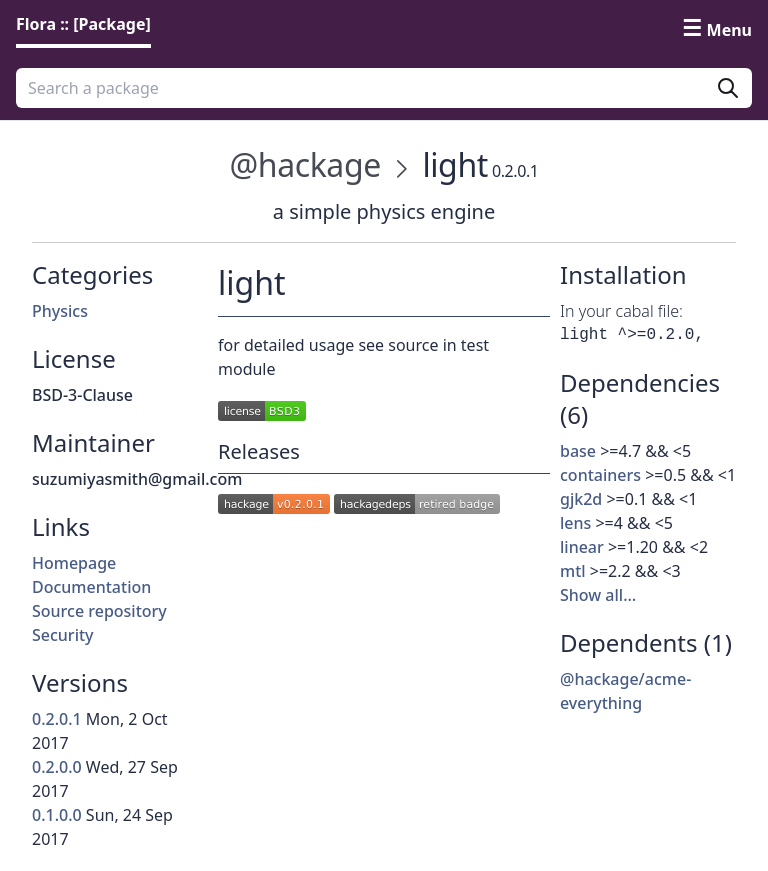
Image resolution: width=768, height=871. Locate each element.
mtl (573, 571)
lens (575, 523)
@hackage (304, 164)
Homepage (74, 563)
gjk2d (581, 499)
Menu (729, 30)
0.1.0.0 (57, 815)
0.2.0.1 (57, 719)
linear (582, 547)
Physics (60, 311)
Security (63, 635)
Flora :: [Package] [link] (83, 24)
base (578, 451)
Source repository (99, 611)
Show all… (598, 595)
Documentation (91, 587)
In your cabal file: (621, 311)
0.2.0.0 (57, 767)
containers (600, 475)
